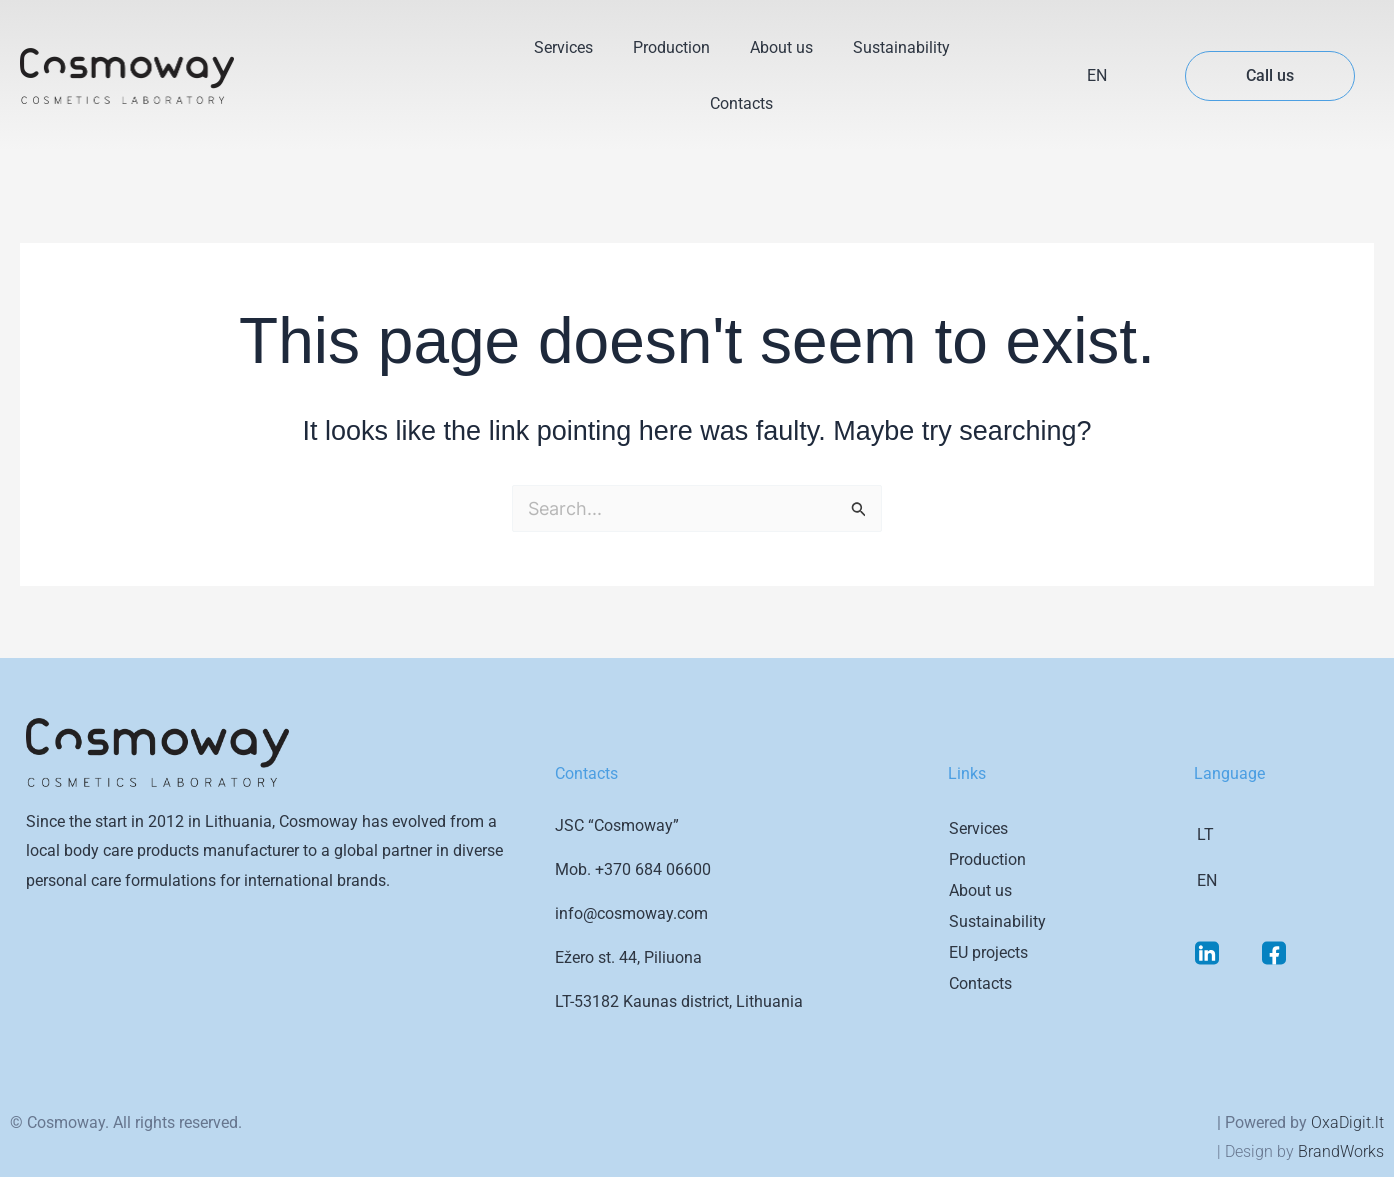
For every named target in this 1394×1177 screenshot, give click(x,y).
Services (563, 47)
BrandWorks (1341, 1151)
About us (781, 47)
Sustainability (901, 47)
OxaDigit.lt (1347, 1122)
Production (671, 47)
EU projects (988, 952)
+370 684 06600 (653, 869)
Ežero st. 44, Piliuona (628, 957)
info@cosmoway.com (631, 913)
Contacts (741, 103)
